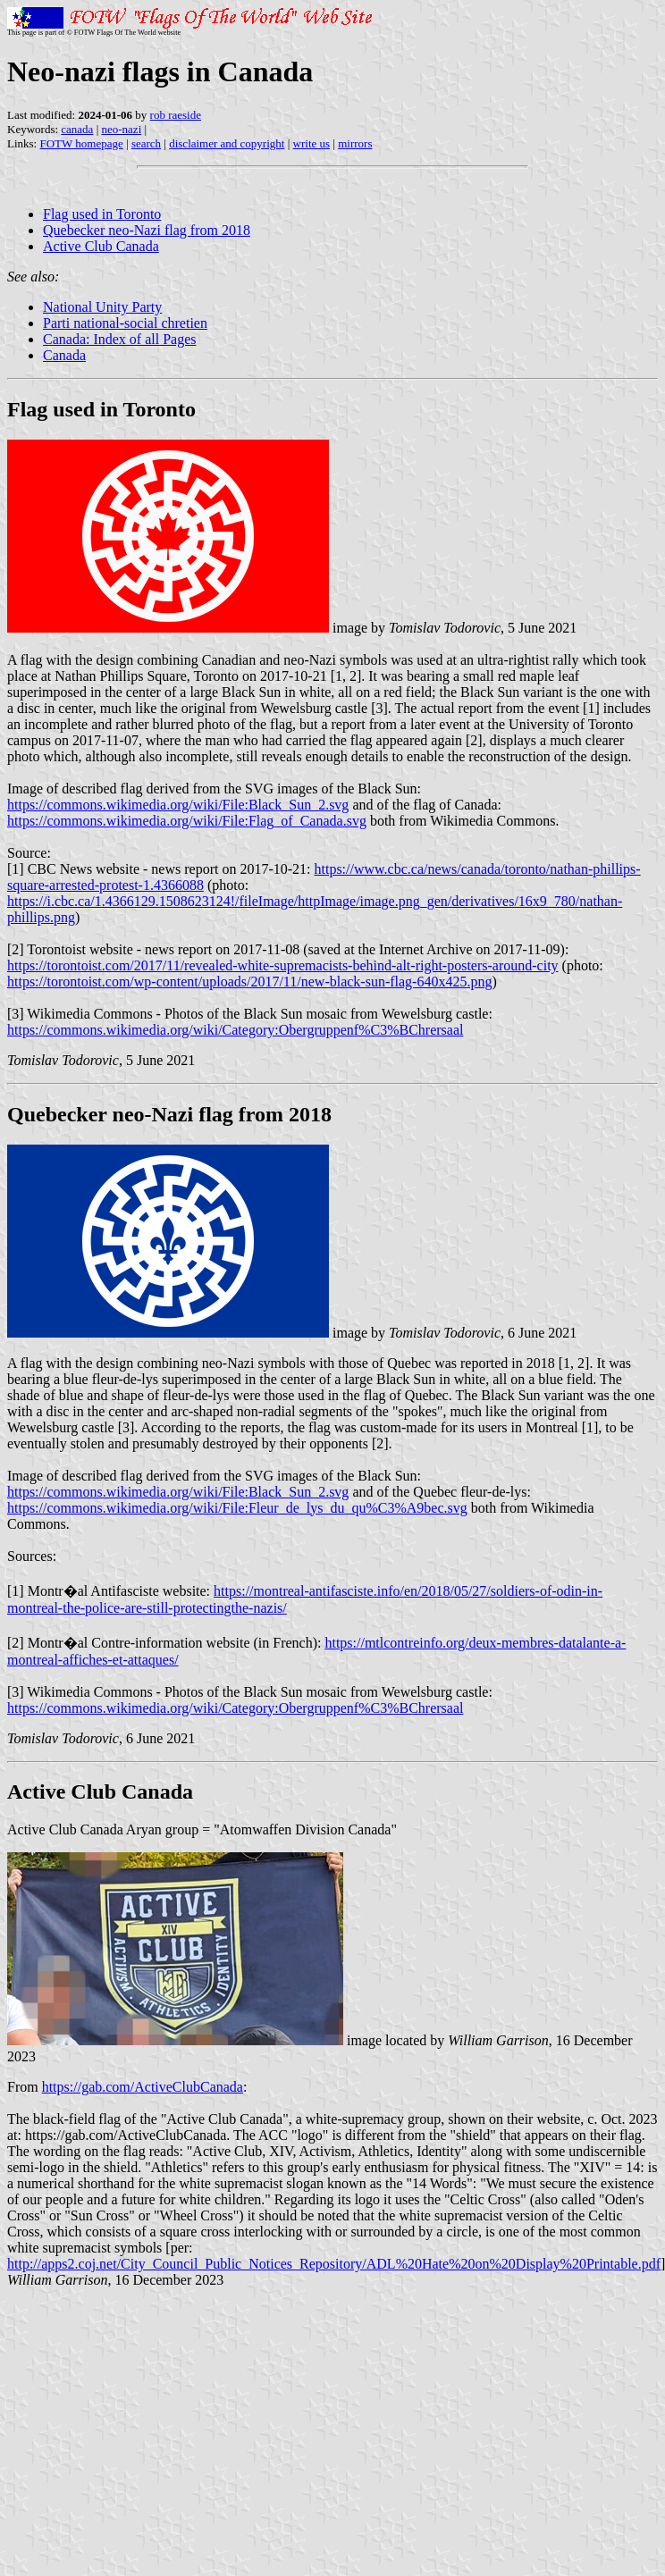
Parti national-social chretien (125, 323)
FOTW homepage (80, 143)
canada (77, 129)
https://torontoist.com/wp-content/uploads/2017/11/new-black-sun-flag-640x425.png (249, 981)
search (146, 143)
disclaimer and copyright (226, 143)
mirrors (355, 143)
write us (312, 143)
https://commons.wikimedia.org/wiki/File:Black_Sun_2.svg (178, 804)
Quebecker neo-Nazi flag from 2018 (146, 230)
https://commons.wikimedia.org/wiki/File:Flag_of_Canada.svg (186, 820)
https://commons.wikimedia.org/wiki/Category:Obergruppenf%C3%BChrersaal (235, 1029)
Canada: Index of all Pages (120, 339)
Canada (64, 355)
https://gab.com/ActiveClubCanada (142, 2086)
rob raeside (175, 115)
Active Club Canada (101, 246)
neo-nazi (122, 129)
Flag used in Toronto (102, 214)
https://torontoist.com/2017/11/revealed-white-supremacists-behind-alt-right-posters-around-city (283, 965)
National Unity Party (102, 307)
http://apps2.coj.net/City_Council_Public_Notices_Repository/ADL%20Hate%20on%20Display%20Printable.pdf (334, 2263)
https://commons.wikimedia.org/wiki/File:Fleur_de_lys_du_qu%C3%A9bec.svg (237, 1507)
